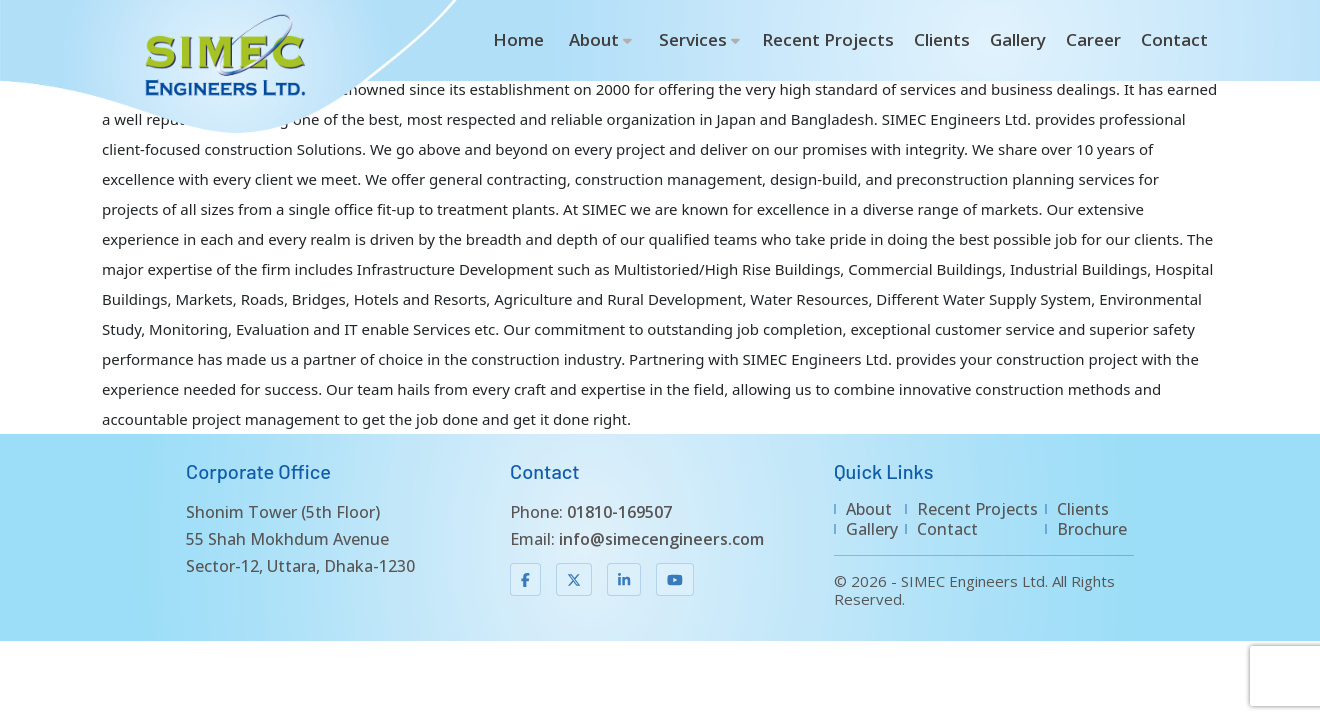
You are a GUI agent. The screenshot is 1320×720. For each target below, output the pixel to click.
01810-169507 (619, 512)
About (594, 39)
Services (693, 39)
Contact (1174, 39)
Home (518, 39)
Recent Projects (828, 39)
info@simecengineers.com (661, 539)
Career (1093, 39)
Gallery (1018, 39)
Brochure (1092, 529)
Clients (942, 39)
